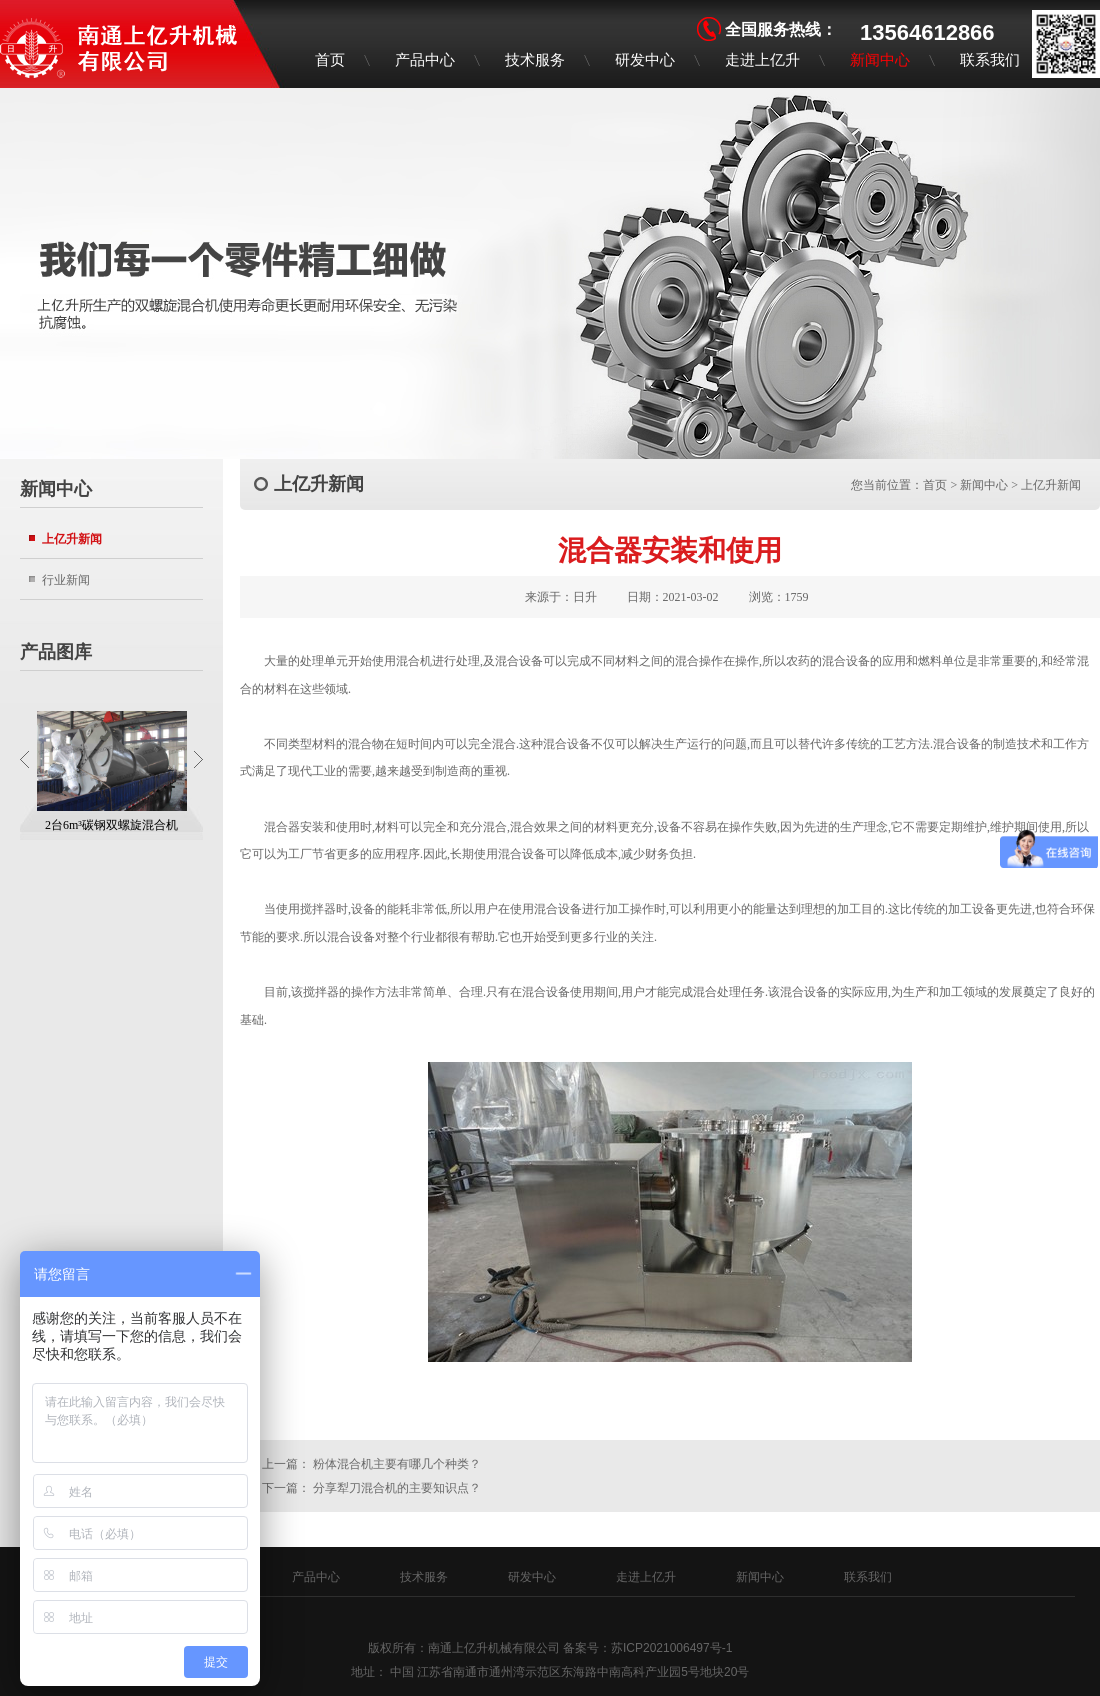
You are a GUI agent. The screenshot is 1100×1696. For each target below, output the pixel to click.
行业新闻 (66, 579)
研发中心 (645, 60)
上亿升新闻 (72, 538)
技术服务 (535, 60)
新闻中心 (880, 60)
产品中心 (425, 60)
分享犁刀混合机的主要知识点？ (397, 1488)
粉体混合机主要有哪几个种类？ (397, 1464)
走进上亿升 (762, 60)
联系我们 (990, 60)
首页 (330, 60)
